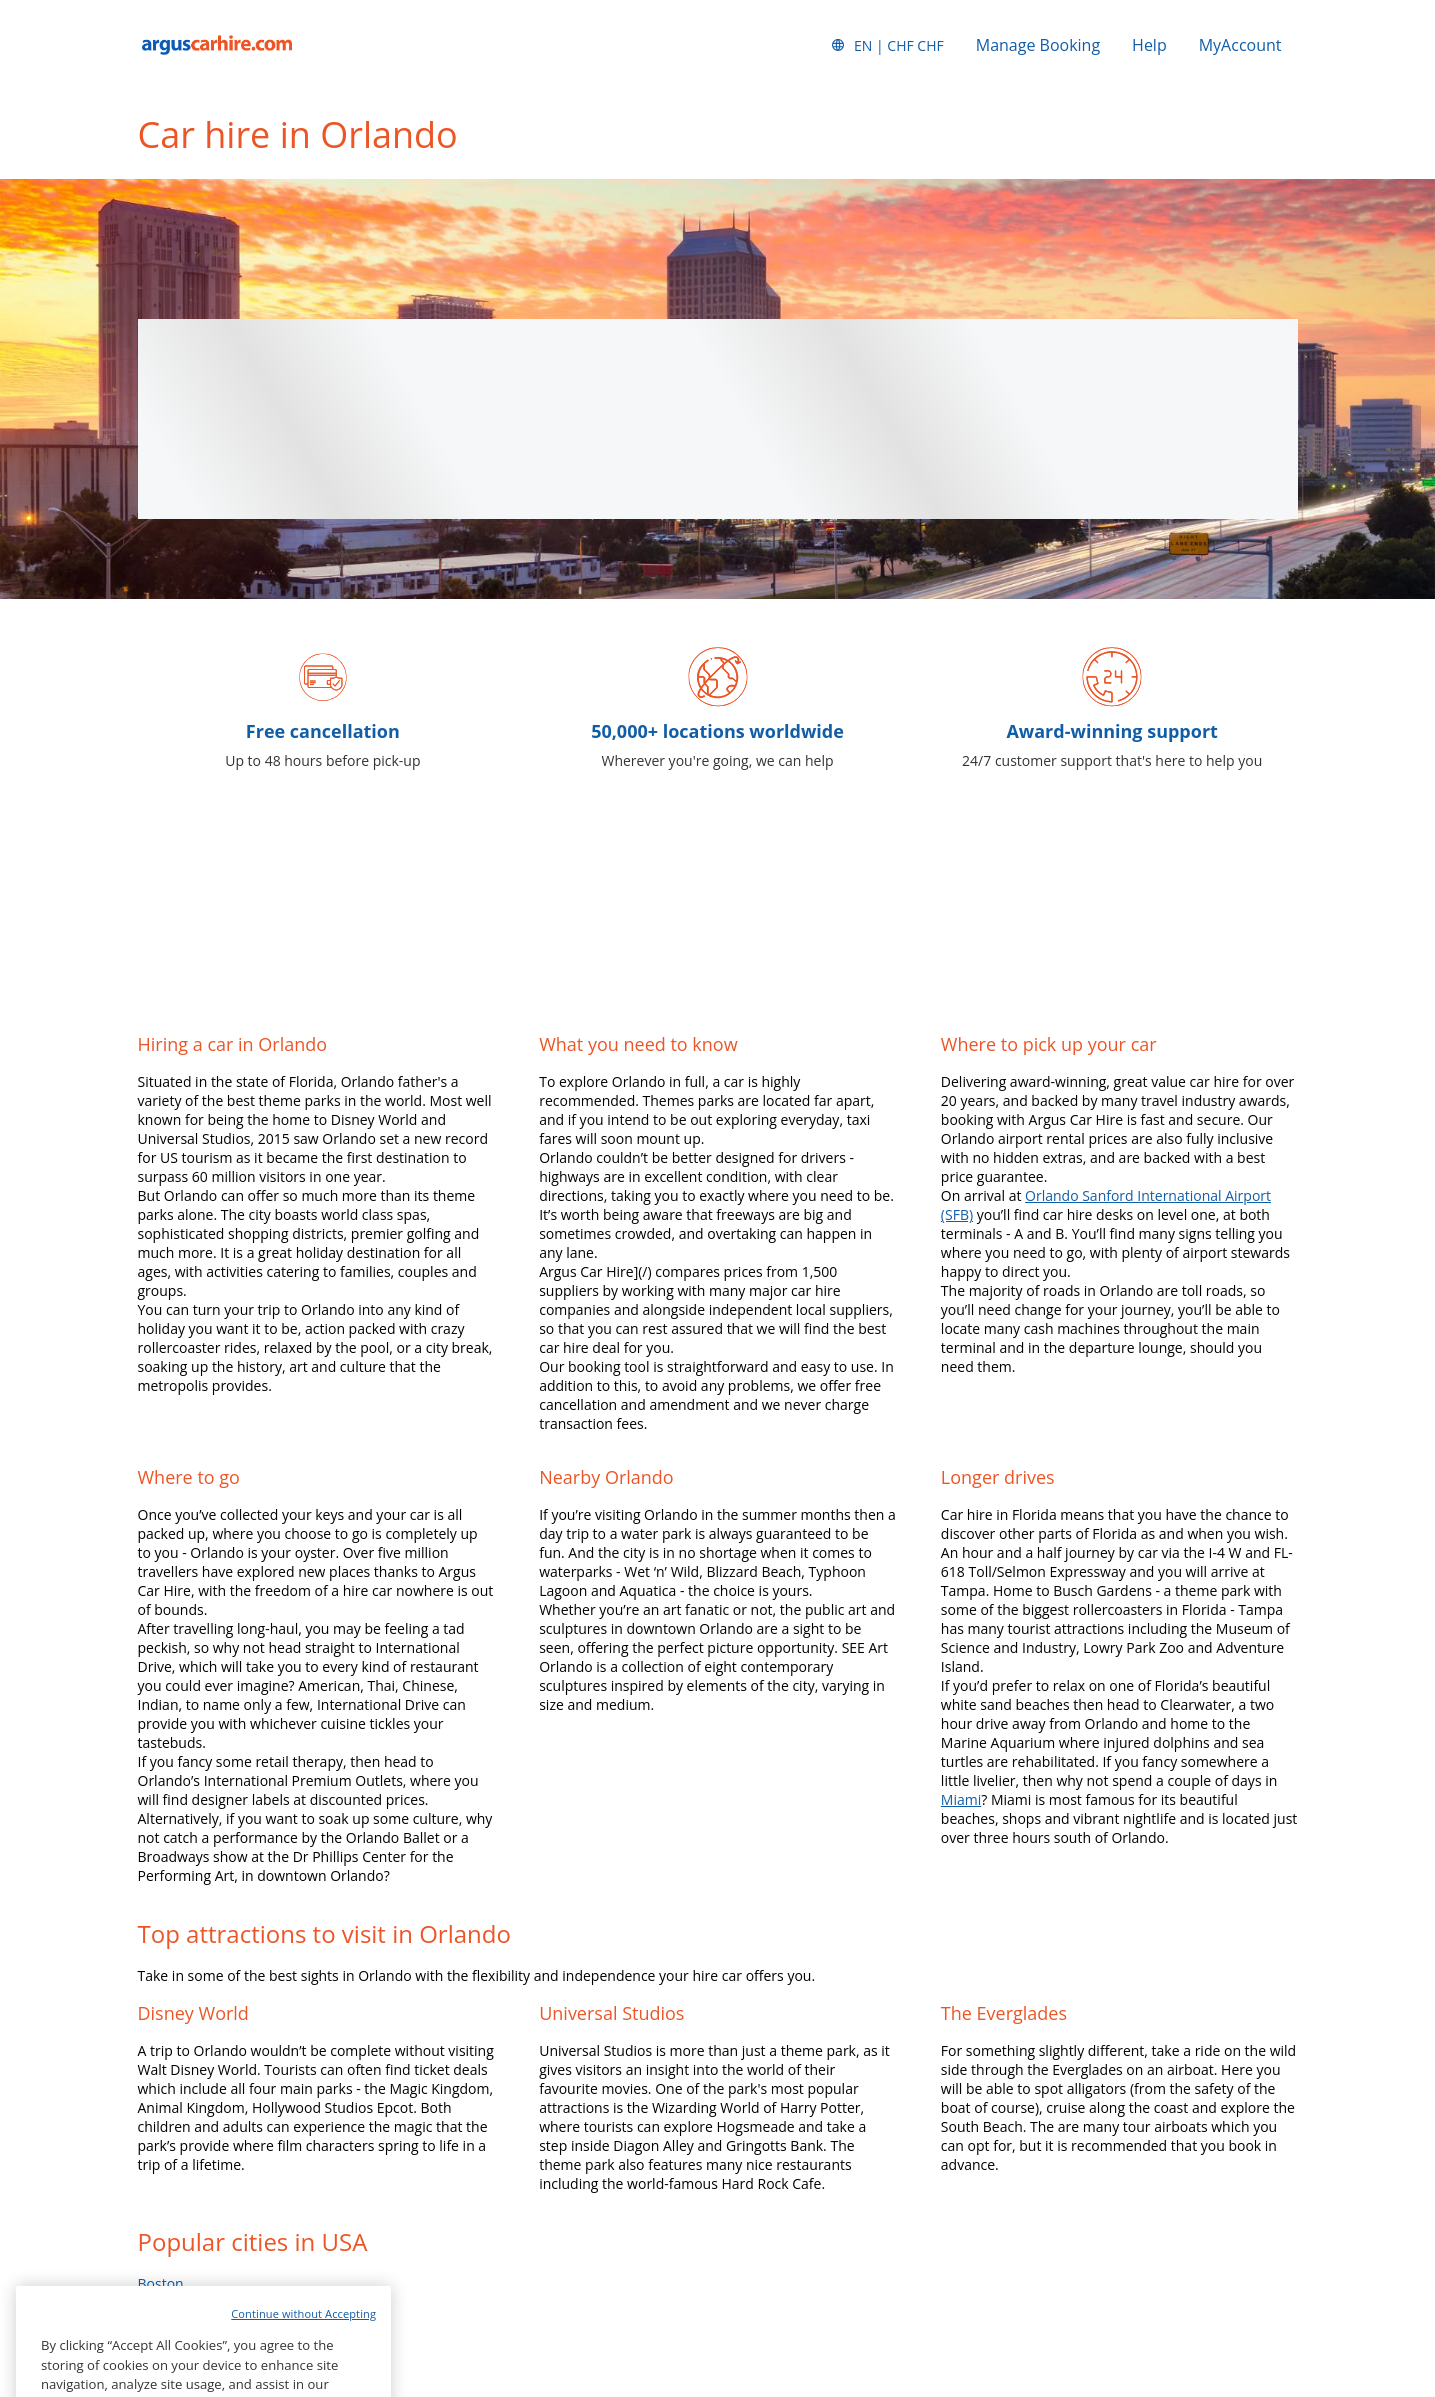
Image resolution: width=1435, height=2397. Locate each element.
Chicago (163, 2321)
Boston (161, 2283)
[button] (887, 45)
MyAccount (1240, 45)
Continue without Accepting (303, 2353)
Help (1149, 45)
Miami (961, 1799)
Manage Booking (1038, 45)
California (169, 2302)
